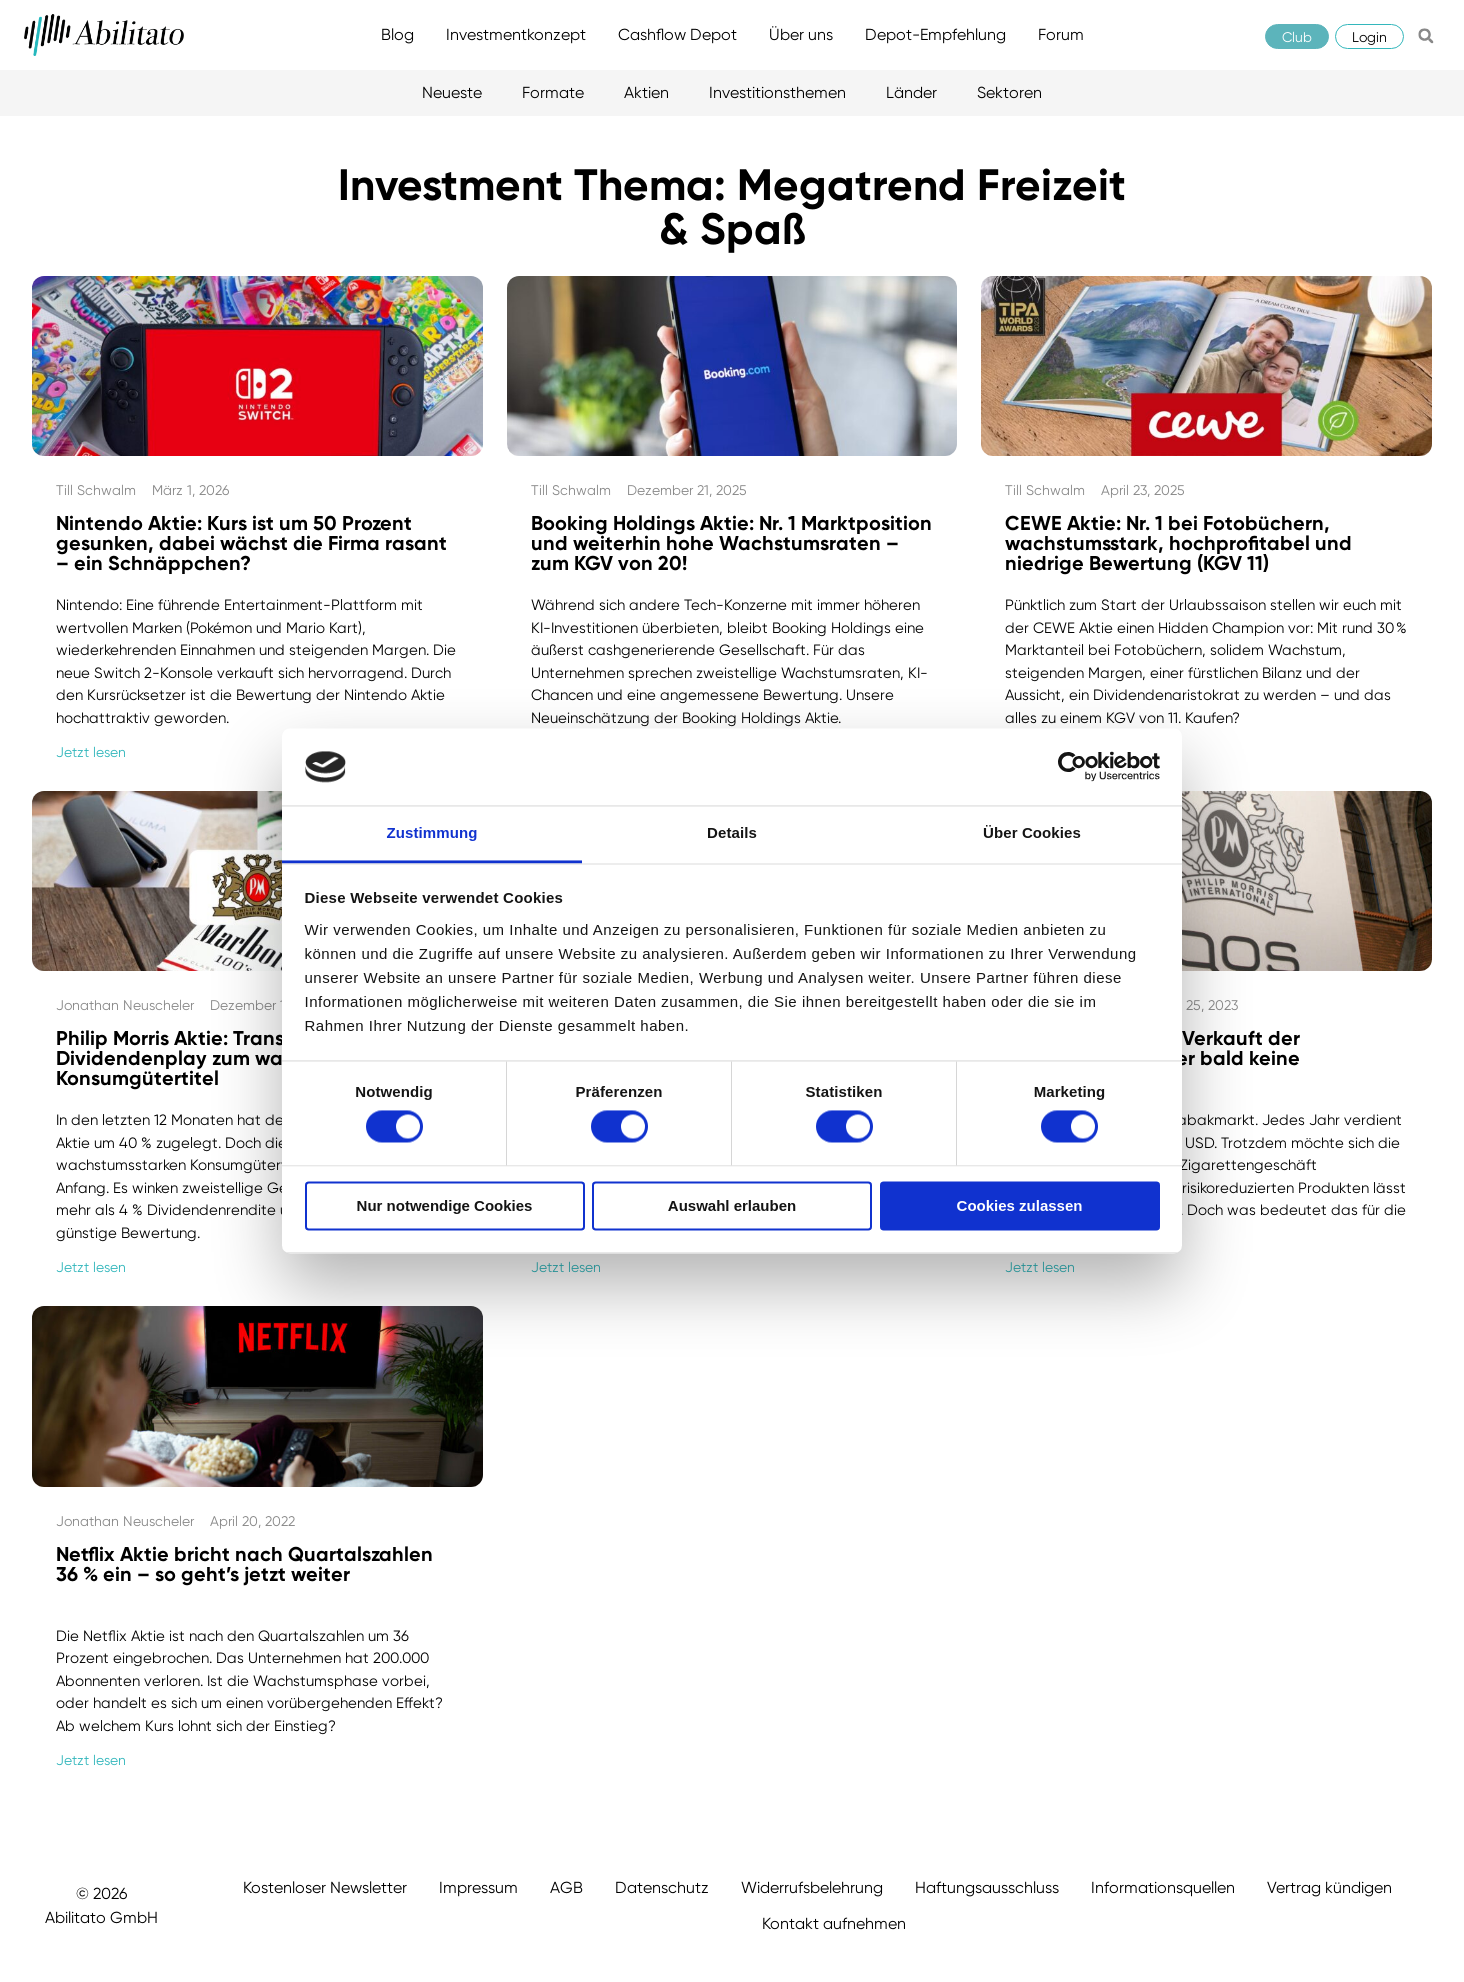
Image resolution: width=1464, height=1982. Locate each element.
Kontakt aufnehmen (834, 1923)
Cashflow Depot (677, 34)
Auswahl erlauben (732, 1205)
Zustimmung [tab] (432, 832)
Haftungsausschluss (987, 1887)
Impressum (478, 1887)
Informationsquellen (1163, 1887)
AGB (566, 1887)
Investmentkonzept (516, 34)
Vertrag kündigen (1329, 1887)
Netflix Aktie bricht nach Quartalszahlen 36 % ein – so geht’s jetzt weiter (244, 1564)
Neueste (452, 92)
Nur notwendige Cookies (445, 1205)
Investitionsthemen (777, 92)
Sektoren (1009, 92)
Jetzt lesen (91, 752)
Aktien (646, 92)
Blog (397, 34)
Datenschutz (662, 1887)
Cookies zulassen (1020, 1205)
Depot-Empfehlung (935, 34)
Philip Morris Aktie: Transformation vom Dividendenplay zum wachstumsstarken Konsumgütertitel (243, 1058)
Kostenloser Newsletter (325, 1887)
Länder (911, 92)
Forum (1061, 34)
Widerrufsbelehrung (812, 1887)
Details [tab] (732, 832)
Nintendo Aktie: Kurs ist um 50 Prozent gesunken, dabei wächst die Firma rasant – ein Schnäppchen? (251, 543)
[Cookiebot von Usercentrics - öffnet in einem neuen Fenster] (1072, 767)
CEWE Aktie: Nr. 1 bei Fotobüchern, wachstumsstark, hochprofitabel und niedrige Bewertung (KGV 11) (1178, 543)
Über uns (801, 34)
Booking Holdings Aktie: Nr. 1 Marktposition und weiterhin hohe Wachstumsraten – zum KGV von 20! (731, 543)
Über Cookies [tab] (1032, 832)
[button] (1426, 36)
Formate (553, 92)
